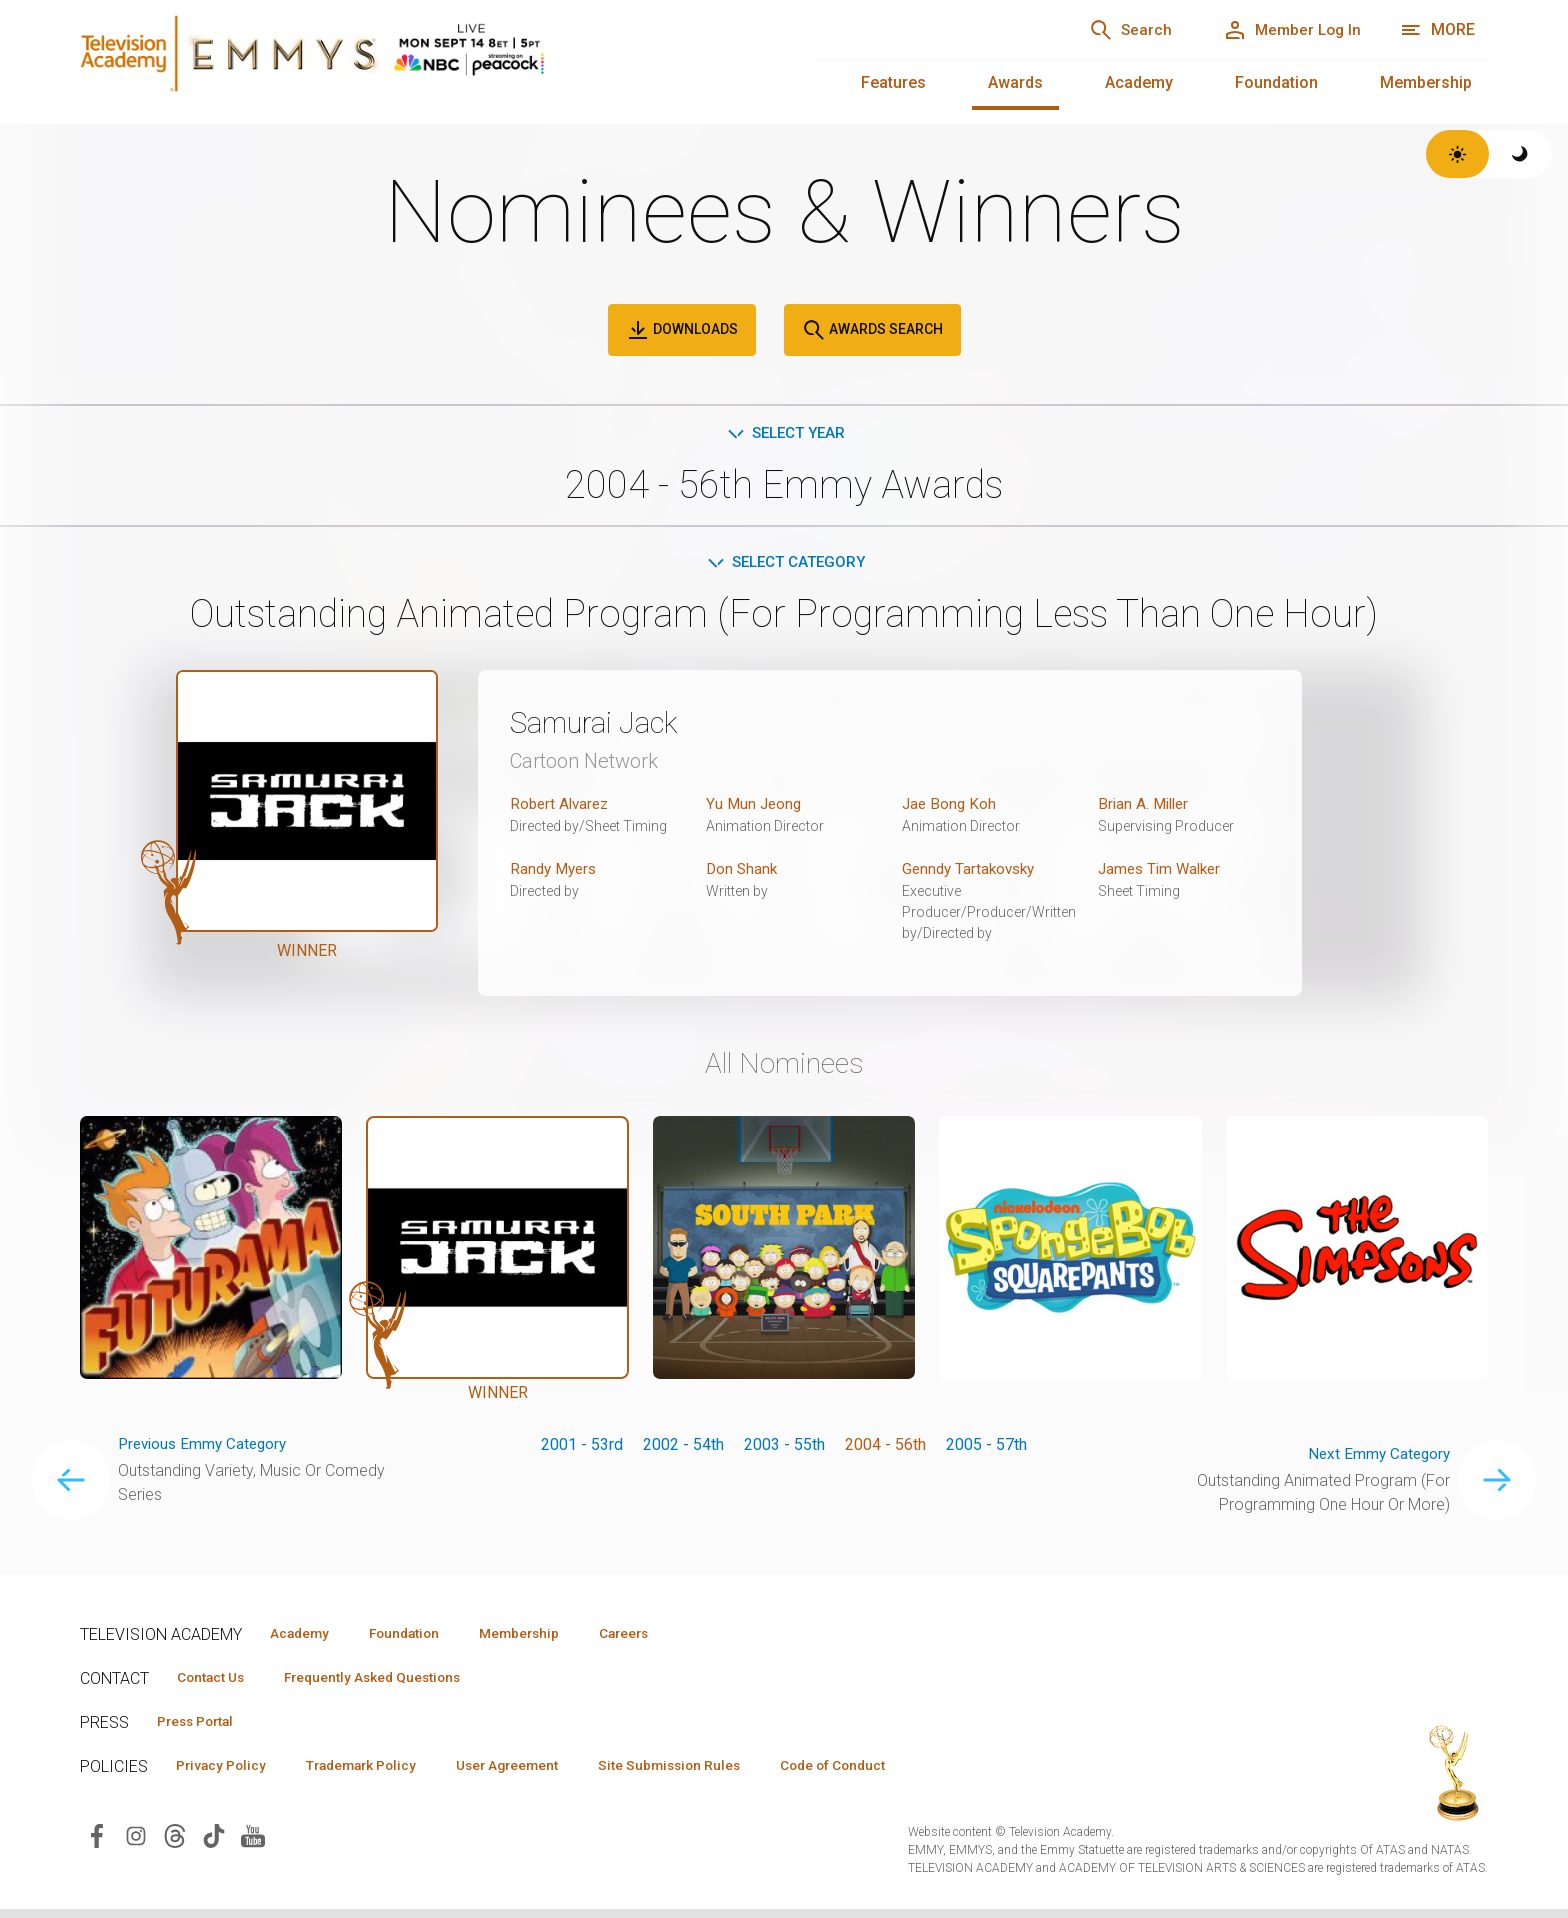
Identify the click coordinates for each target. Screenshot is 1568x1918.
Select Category (784, 564)
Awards (1015, 82)
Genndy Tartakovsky (972, 872)
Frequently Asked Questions (390, 1683)
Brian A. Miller (1146, 807)
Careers (661, 1638)
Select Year (784, 433)
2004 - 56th (885, 1447)
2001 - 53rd (582, 1447)
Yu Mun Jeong (755, 807)
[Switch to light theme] (1457, 154)
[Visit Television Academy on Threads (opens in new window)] (175, 1843)
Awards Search (872, 330)
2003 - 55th (784, 1447)
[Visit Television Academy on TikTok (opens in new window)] (214, 1843)
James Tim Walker (1163, 872)
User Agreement (537, 1773)
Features (893, 82)
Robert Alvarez (562, 807)
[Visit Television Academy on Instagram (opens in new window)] (136, 1843)
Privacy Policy (226, 1773)
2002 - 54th (683, 1447)
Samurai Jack (603, 726)
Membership (1426, 82)
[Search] (1109, 30)
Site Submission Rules (711, 1773)
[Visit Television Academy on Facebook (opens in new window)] (97, 1843)
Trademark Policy (378, 1773)
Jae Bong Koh (950, 807)
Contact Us (216, 1683)
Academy (1139, 82)
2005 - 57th (986, 1447)
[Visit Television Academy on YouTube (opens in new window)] (253, 1843)
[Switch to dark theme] (1520, 154)
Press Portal (202, 1728)
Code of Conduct (887, 1773)
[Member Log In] (1284, 30)
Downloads (682, 330)
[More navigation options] (1437, 30)
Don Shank (743, 872)
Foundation (1276, 82)
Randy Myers (556, 872)
